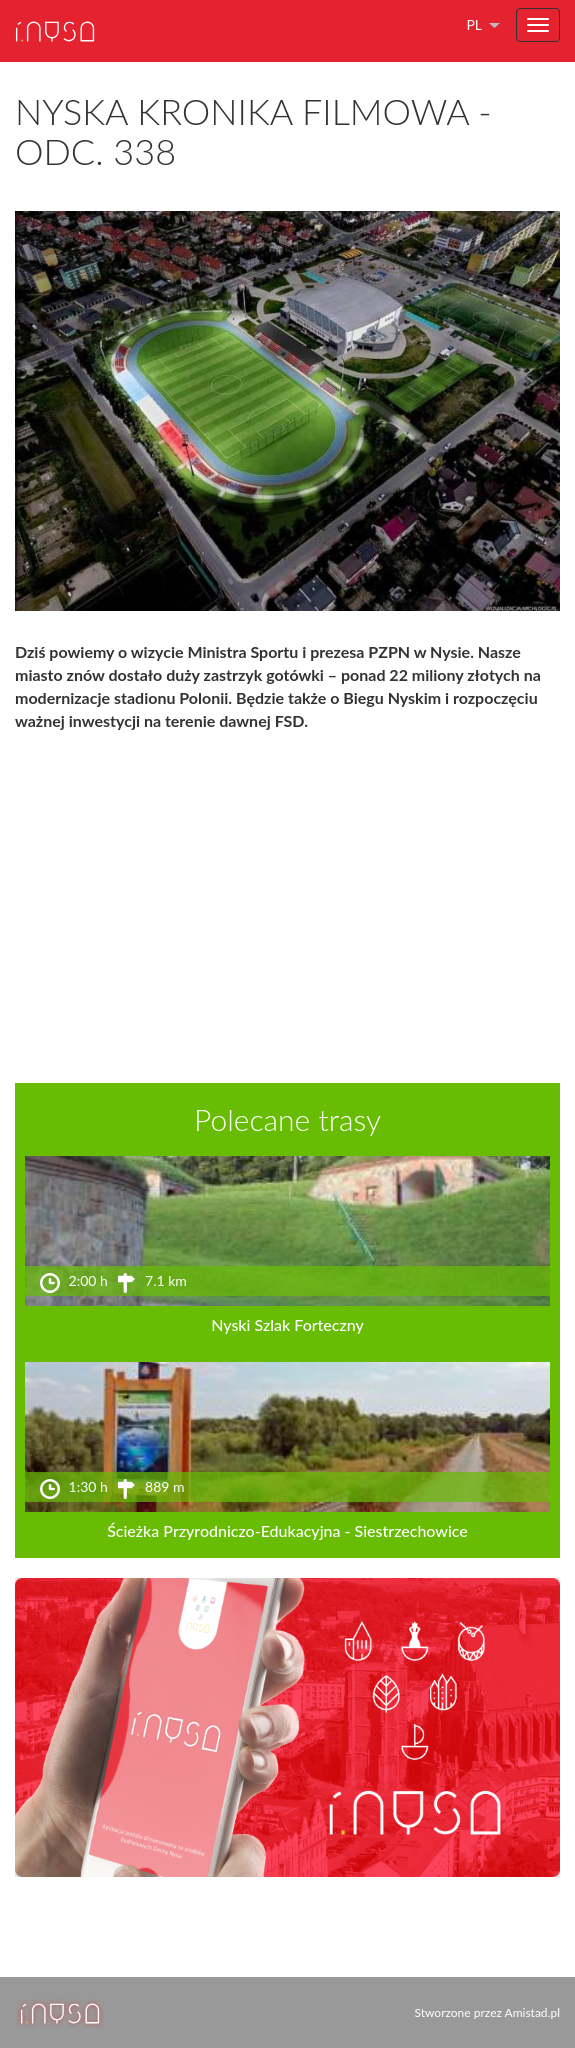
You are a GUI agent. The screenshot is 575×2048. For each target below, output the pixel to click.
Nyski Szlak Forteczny (287, 1324)
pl (474, 24)
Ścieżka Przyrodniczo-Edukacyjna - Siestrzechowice (287, 1530)
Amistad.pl (532, 2012)
